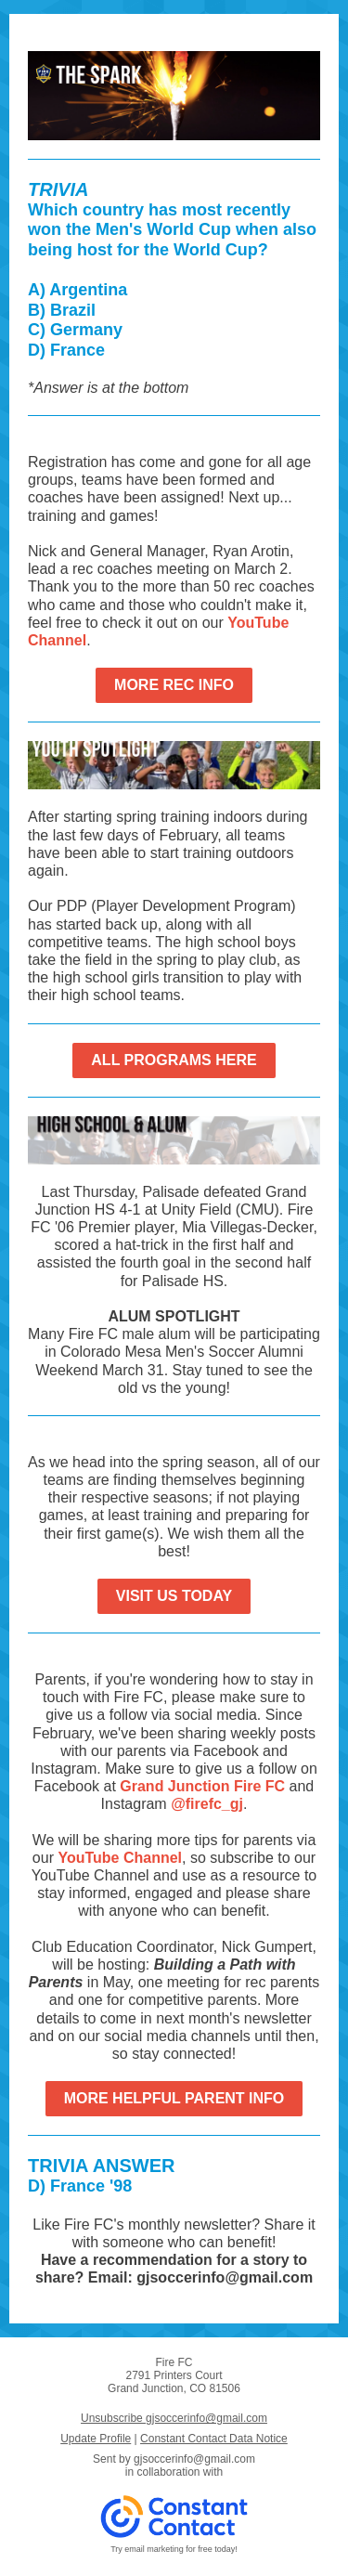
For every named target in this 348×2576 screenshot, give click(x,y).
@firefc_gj (207, 1804)
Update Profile (95, 2438)
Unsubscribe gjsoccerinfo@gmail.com (174, 2418)
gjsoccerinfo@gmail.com (194, 2458)
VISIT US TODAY (174, 1596)
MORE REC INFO (174, 685)
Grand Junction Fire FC (202, 1786)
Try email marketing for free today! (174, 2549)
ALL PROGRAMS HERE (173, 1060)
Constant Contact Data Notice (214, 2438)
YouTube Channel (120, 1858)
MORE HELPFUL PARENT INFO (174, 2098)
